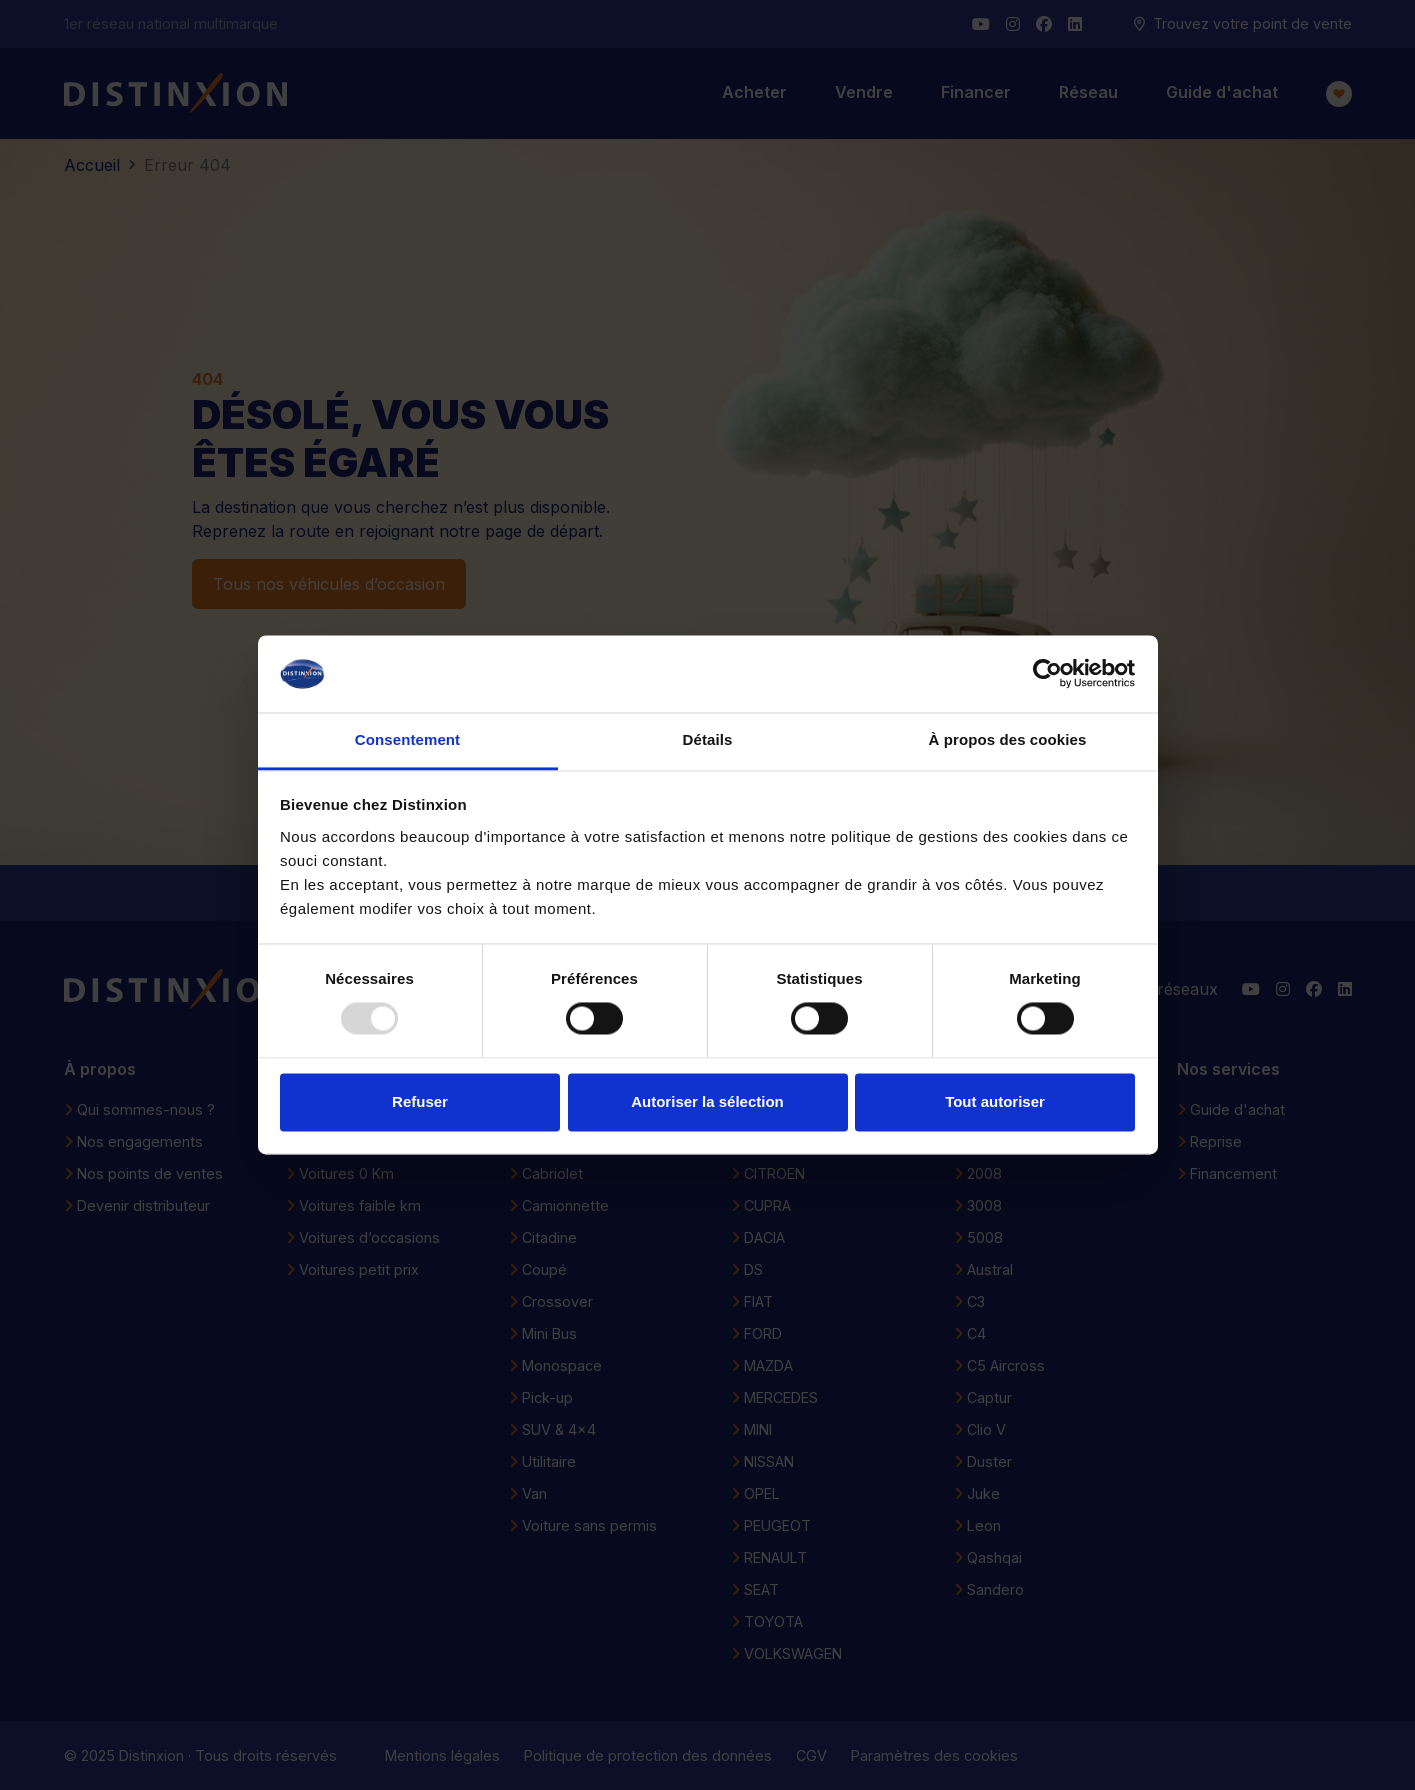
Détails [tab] (708, 739)
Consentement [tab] (407, 739)
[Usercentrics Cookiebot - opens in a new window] (1047, 674)
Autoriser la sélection (707, 1101)
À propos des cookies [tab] (1008, 739)
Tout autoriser (995, 1101)
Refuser (420, 1101)
